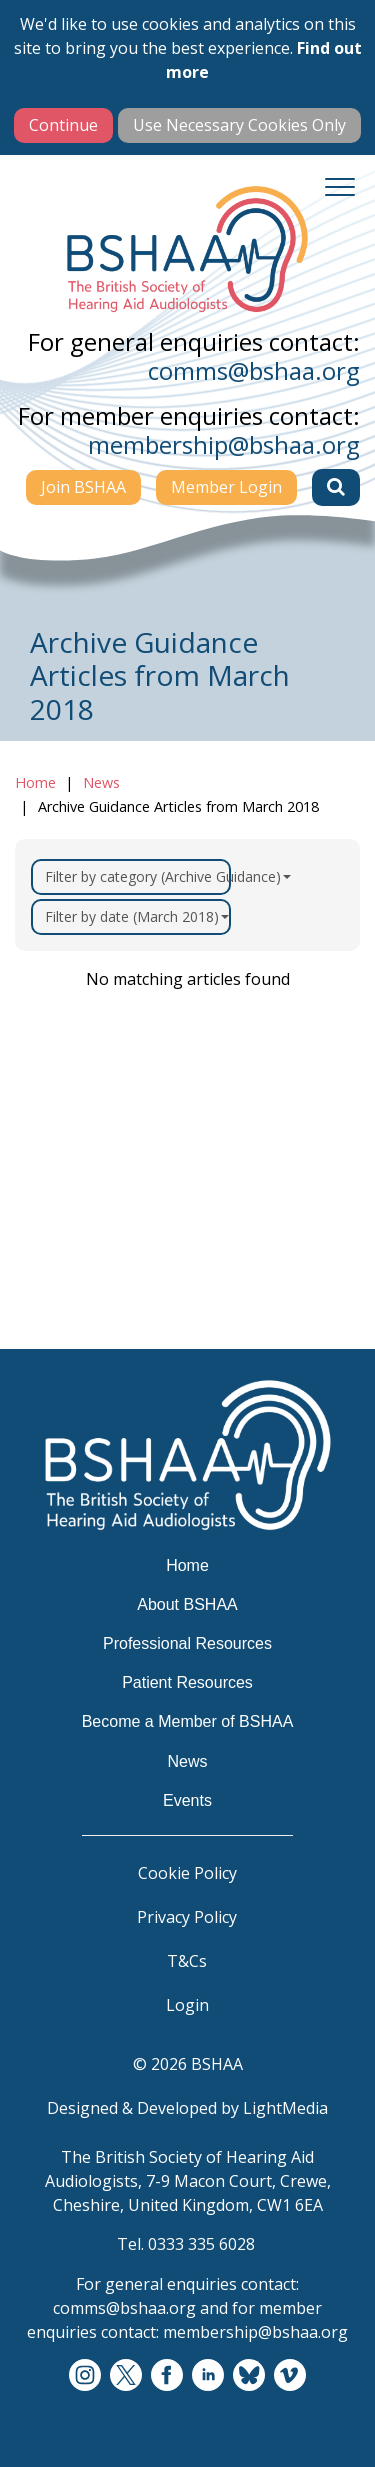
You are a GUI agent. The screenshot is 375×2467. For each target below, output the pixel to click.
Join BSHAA (83, 487)
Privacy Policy (187, 1917)
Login (187, 2005)
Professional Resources (187, 1643)
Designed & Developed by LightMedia (187, 2108)
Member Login (226, 487)
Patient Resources (187, 1682)
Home (35, 782)
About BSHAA (187, 1604)
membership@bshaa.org (224, 444)
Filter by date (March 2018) (137, 916)
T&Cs (187, 1961)
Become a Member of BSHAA (188, 1721)
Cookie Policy (187, 1873)
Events (187, 1800)
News (101, 782)
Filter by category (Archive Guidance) (138, 876)
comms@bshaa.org (254, 370)
